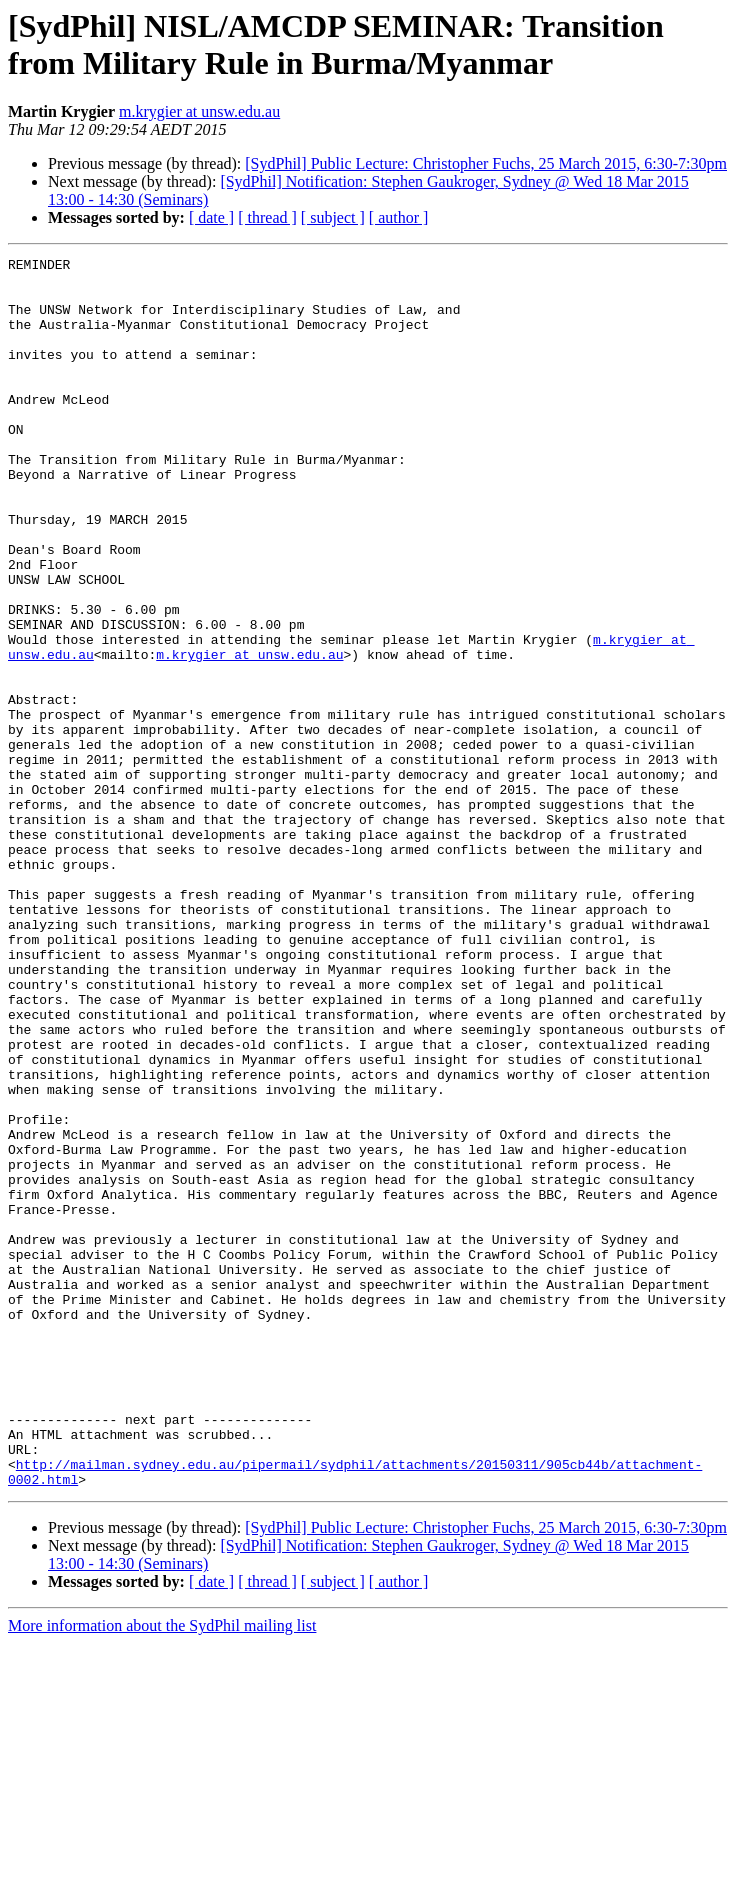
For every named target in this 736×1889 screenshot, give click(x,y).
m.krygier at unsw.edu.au (199, 111)
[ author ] (399, 217)
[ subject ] (333, 217)
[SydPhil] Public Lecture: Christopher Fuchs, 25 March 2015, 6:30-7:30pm (486, 163)
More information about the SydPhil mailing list (162, 1871)
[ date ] (211, 217)
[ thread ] (267, 217)
